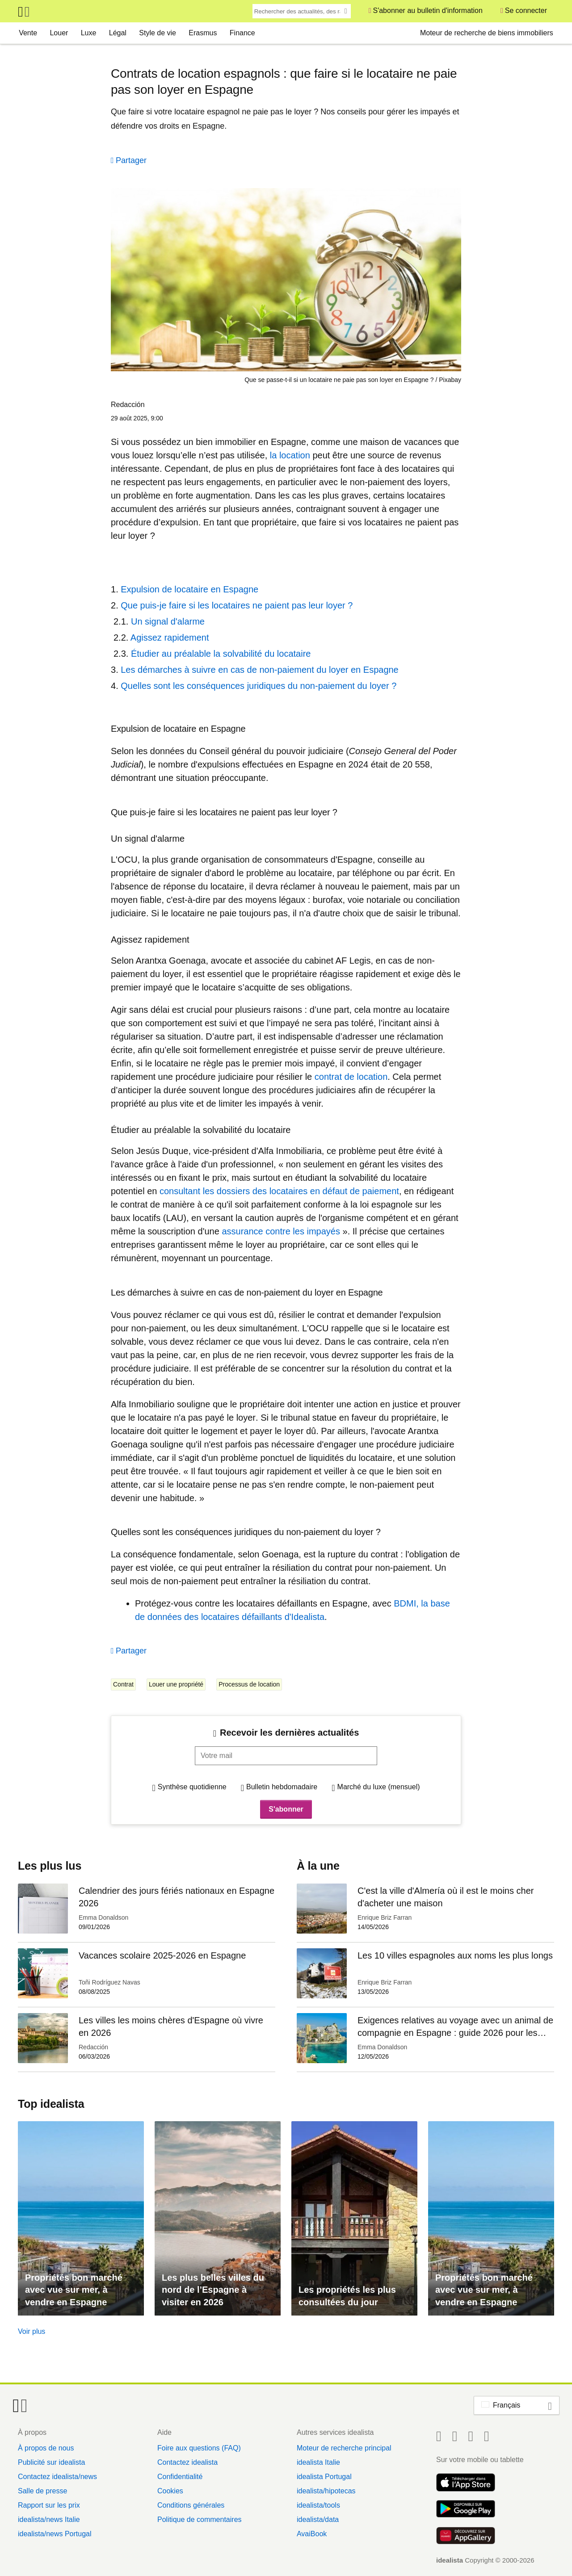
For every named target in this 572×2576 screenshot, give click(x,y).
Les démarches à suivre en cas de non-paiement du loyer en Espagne (260, 670)
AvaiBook (312, 2534)
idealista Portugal (324, 2476)
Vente (28, 33)
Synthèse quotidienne (192, 1787)
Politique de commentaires (199, 2519)
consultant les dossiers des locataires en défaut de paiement (279, 1191)
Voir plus (31, 2331)
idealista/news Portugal (55, 2534)
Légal (117, 33)
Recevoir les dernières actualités (289, 1732)
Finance (242, 33)
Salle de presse (42, 2491)
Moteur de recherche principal (344, 2448)
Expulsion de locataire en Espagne (189, 589)
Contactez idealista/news (57, 2476)
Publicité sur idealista (51, 2462)
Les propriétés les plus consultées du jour (347, 2296)
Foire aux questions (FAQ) (199, 2448)
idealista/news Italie (49, 2519)
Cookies (170, 2491)
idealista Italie (318, 2462)
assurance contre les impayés (281, 1231)
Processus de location (249, 1684)
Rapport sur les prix (49, 2505)
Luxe (89, 33)
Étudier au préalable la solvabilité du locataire (221, 654)
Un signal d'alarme (168, 621)
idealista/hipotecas (326, 2491)
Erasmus (203, 33)
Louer (59, 33)
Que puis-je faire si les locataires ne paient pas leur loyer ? (237, 605)
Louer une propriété (176, 1684)
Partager (131, 160)
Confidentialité (179, 2476)
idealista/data (318, 2519)
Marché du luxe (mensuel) (378, 1787)
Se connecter (526, 10)
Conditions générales (190, 2505)
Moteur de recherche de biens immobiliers (486, 33)
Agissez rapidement (169, 637)
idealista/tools (318, 2505)
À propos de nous (46, 2448)
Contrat (123, 1684)
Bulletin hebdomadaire (281, 1787)
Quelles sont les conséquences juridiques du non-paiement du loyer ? (258, 686)
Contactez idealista (187, 2462)
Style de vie (157, 33)
